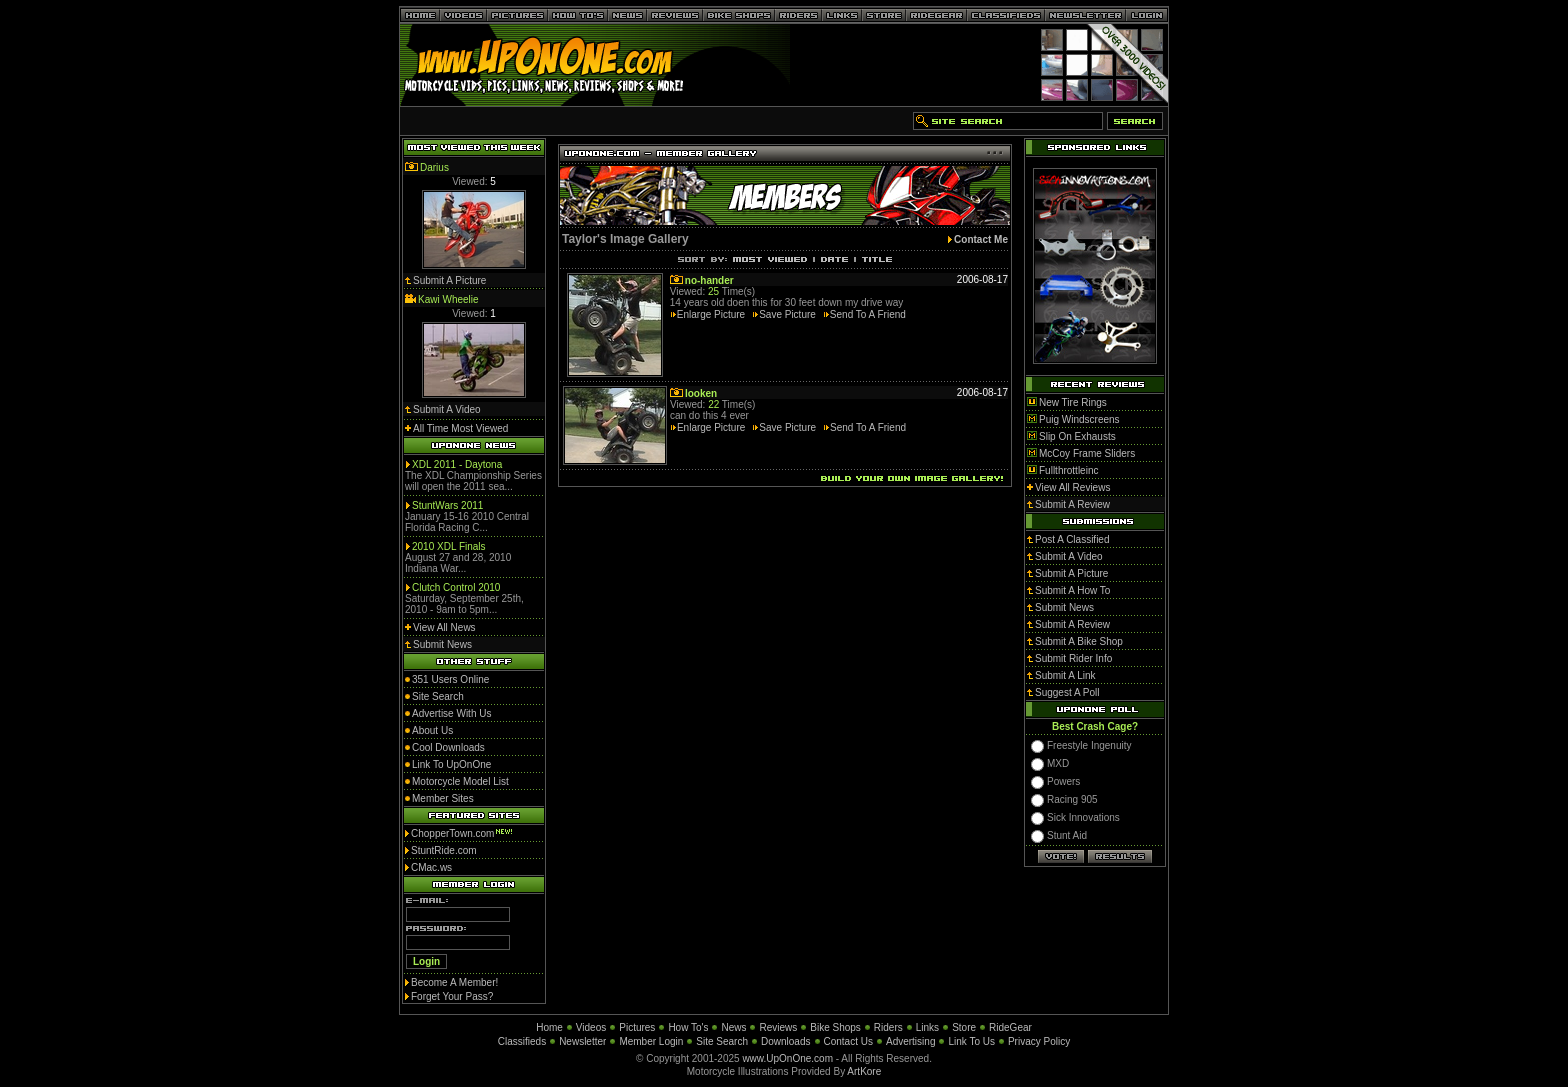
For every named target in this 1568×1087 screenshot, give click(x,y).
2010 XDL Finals (449, 546)
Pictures (637, 1027)
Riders (888, 1027)
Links (927, 1027)
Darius (434, 167)
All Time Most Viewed (460, 428)
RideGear (1010, 1027)
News (733, 1027)
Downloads (785, 1041)
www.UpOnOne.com (787, 1058)
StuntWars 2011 (447, 505)
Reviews (778, 1027)
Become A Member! (454, 982)
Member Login (651, 1041)
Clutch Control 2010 (456, 587)
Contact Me (981, 239)
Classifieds (522, 1041)
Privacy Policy (1039, 1041)
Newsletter (582, 1041)
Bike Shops (835, 1027)
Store (964, 1027)
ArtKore (864, 1071)
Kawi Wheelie (448, 299)
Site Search (722, 1041)
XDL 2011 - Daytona (457, 464)
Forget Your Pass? (452, 996)
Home (549, 1027)
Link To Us (971, 1041)
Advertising (910, 1041)
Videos (591, 1027)
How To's (688, 1027)
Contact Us (848, 1041)
